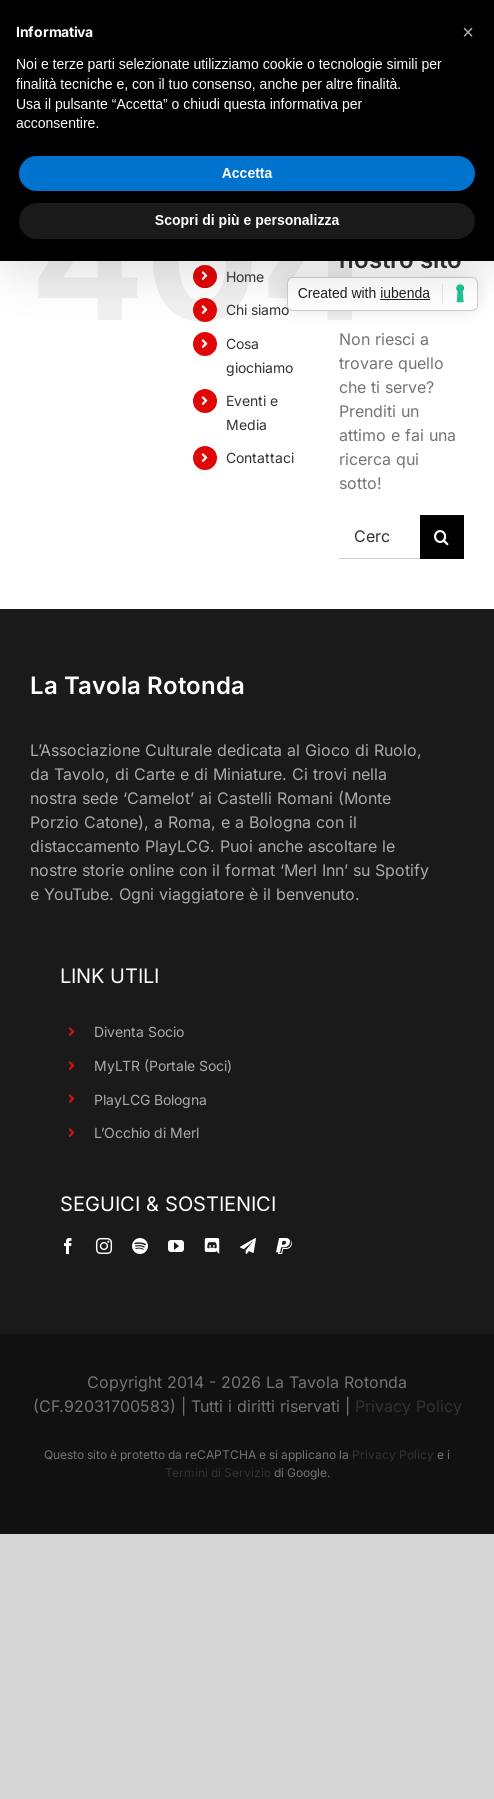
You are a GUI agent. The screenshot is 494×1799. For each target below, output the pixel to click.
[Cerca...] (379, 537)
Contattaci (260, 457)
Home (245, 276)
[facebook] (68, 1246)
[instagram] (104, 1246)
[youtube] (176, 1246)
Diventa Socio (139, 1031)
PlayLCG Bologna (150, 1099)
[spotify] (140, 1246)
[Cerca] (442, 537)
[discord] (212, 1246)
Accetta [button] (247, 173)
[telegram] (248, 1246)
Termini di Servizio (218, 1472)
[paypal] (284, 1246)
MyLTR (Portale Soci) (163, 1065)
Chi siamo (257, 309)
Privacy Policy (408, 1406)
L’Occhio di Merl (146, 1132)
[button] (468, 32)
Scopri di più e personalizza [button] (247, 220)
